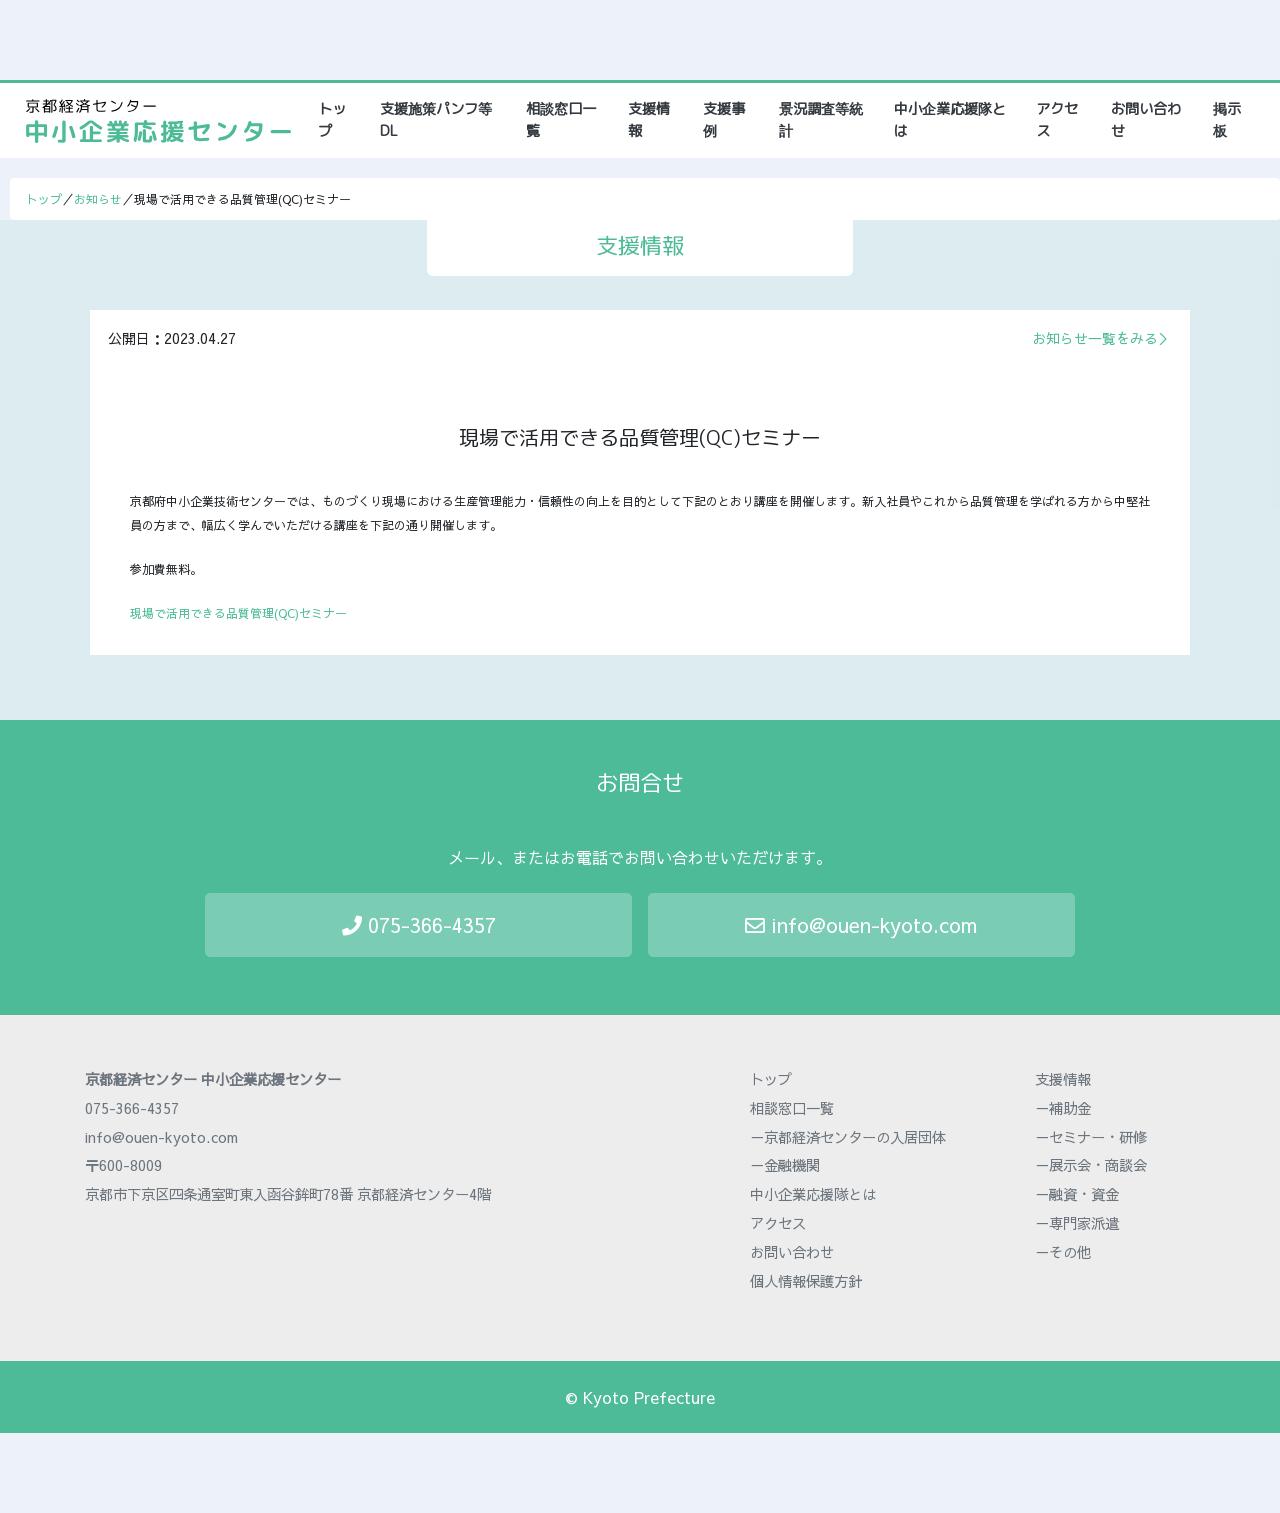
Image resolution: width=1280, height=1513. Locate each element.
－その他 (1063, 1252)
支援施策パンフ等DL (436, 120)
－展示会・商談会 (1091, 1165)
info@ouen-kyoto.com (861, 924)
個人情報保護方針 (806, 1281)
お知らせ (98, 199)
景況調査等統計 (821, 120)
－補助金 (1063, 1108)
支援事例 (724, 120)
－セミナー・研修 (1091, 1137)
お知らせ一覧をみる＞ (1102, 338)
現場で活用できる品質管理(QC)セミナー (238, 613)
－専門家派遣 (1077, 1223)
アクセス (1057, 120)
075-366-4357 (419, 924)
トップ (339, 120)
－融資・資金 (1077, 1194)
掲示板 (1227, 120)
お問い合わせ (1146, 120)
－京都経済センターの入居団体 (848, 1137)
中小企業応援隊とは (950, 120)
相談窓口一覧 (561, 120)
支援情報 (649, 120)
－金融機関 (785, 1165)
